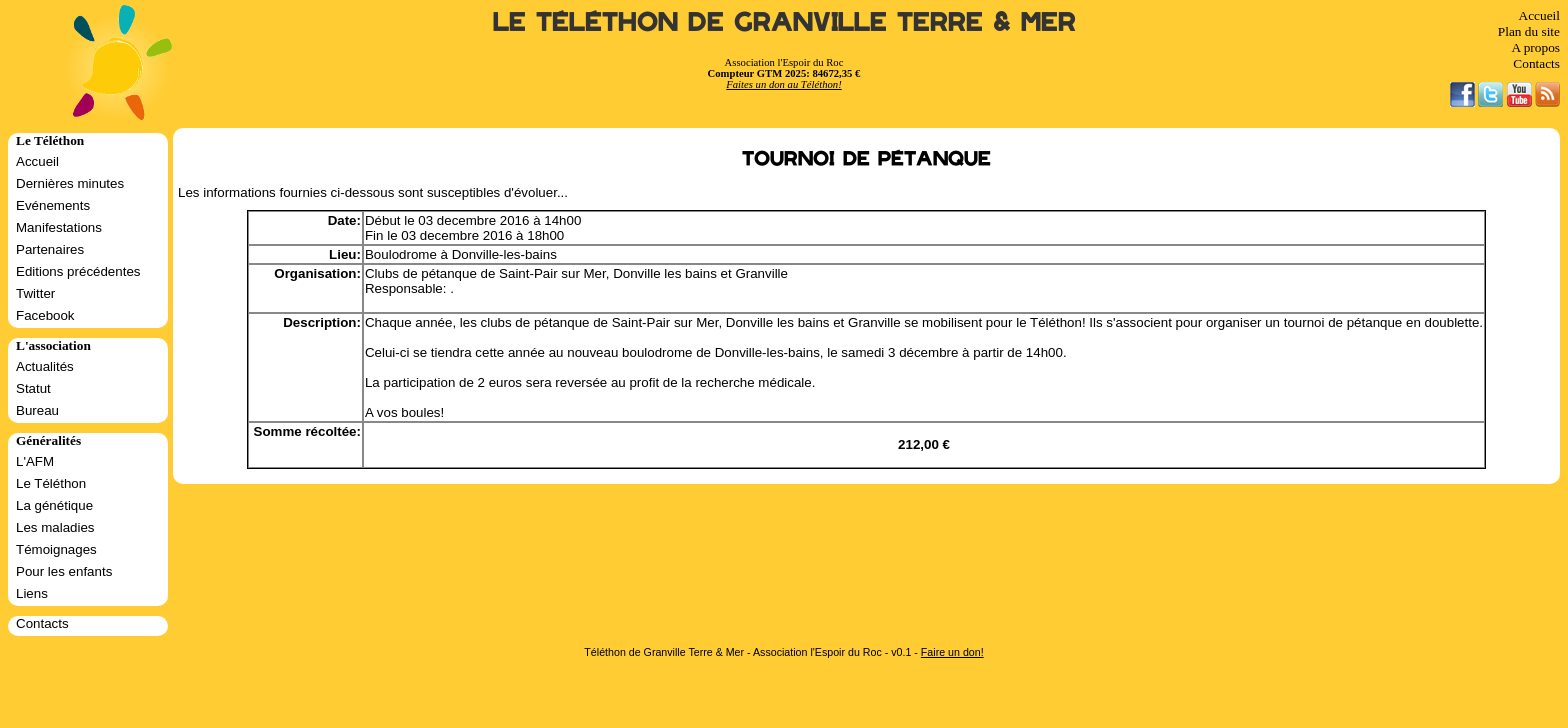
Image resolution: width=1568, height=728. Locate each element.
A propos (1535, 47)
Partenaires (50, 249)
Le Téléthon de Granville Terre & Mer (784, 22)
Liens (32, 593)
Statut (33, 388)
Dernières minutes (70, 183)
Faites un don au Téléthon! (783, 84)
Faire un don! (952, 652)
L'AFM (35, 461)
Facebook (45, 315)
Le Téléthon (51, 483)
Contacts (1536, 63)
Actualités (45, 366)
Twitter (35, 293)
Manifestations (59, 227)
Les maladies (55, 527)
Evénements (53, 205)
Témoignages (56, 549)
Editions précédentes (78, 271)
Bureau (37, 410)
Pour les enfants (64, 571)
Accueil (1539, 15)
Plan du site (1529, 31)
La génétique (54, 505)
